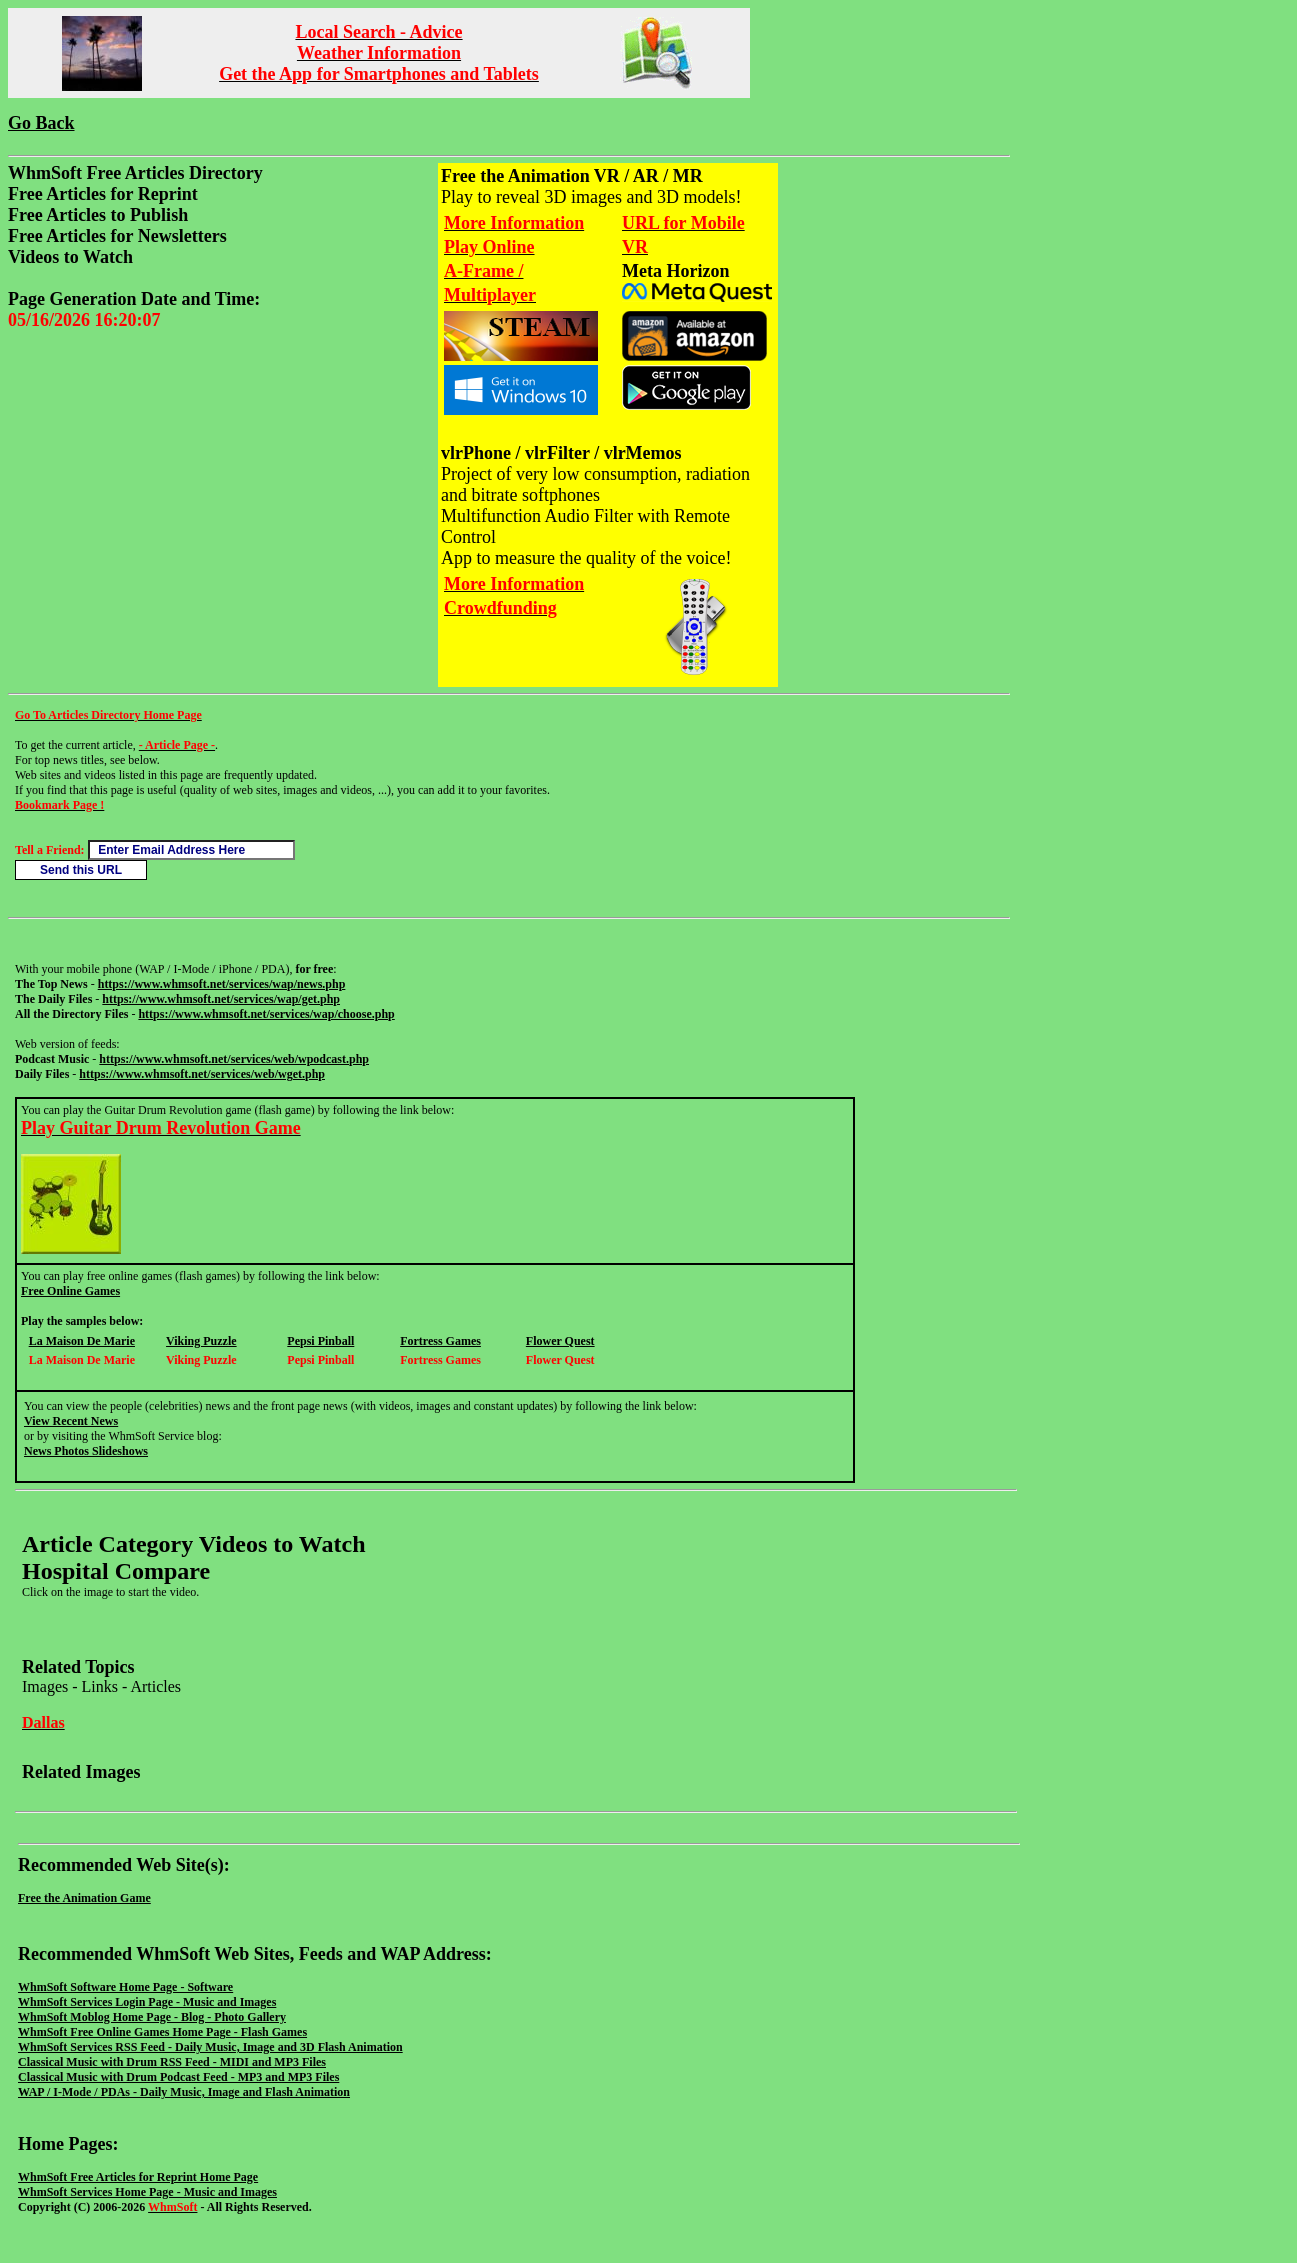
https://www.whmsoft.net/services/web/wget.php (202, 1074)
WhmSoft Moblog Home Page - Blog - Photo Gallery (152, 2017)
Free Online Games (70, 1291)
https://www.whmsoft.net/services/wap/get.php (221, 999)
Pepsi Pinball (320, 1341)
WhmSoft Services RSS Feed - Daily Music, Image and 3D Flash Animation (210, 2047)
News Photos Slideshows (86, 1451)
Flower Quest (560, 1341)
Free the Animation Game (84, 1898)
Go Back (41, 123)
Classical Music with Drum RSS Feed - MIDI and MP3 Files (172, 2062)
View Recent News (71, 1421)
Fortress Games (440, 1341)
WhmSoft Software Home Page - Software (125, 1987)
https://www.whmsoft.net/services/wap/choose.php (266, 1014)
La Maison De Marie (82, 1341)
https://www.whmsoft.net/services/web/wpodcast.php (234, 1059)
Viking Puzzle (201, 1341)
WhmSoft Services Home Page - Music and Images (147, 2192)
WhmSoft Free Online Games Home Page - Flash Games (162, 2032)
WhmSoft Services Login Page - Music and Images (147, 2002)
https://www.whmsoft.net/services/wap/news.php (222, 984)
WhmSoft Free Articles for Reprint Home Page (138, 2177)
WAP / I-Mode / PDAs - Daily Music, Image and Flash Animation (184, 2092)
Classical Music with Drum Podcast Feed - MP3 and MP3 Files (178, 2077)
